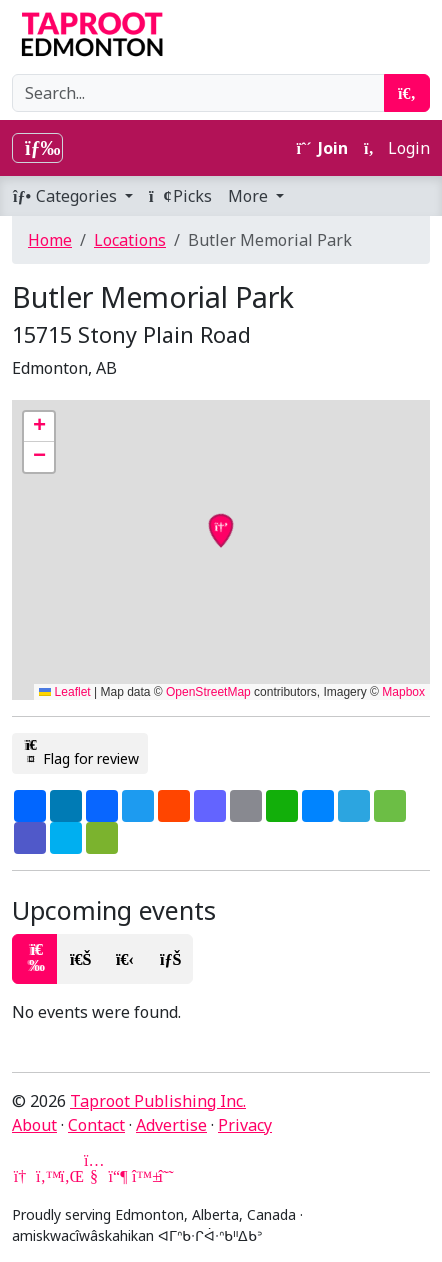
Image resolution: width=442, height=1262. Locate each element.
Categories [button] (66, 196)
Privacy (245, 1125)
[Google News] (22, 1176)
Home (50, 240)
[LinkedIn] (70, 1176)
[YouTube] (94, 1176)
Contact (96, 1125)
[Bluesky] (142, 1176)
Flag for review (80, 753)
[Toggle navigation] (37, 148)
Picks (180, 196)
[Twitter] (46, 1176)
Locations (130, 240)
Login (397, 148)
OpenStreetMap (208, 692)
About (34, 1125)
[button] (39, 427)
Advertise (171, 1125)
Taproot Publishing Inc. (158, 1101)
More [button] (250, 196)
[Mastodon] (118, 1176)
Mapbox (403, 692)
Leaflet (64, 692)
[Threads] (166, 1176)
